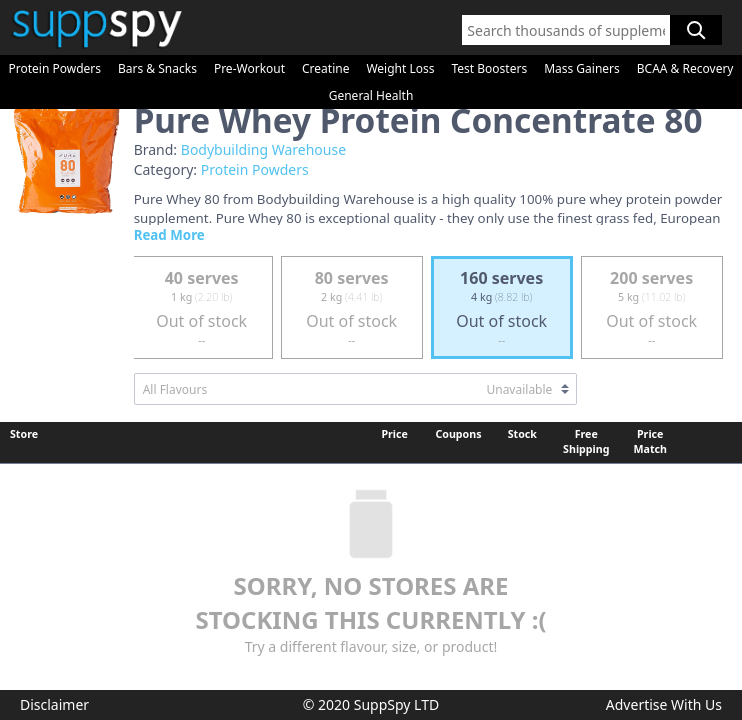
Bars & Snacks (157, 68)
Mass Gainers (582, 68)
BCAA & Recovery (685, 68)
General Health (371, 95)
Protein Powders (54, 68)
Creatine (325, 68)
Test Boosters (489, 68)
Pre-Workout (249, 68)
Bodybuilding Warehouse (263, 149)
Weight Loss (400, 68)
